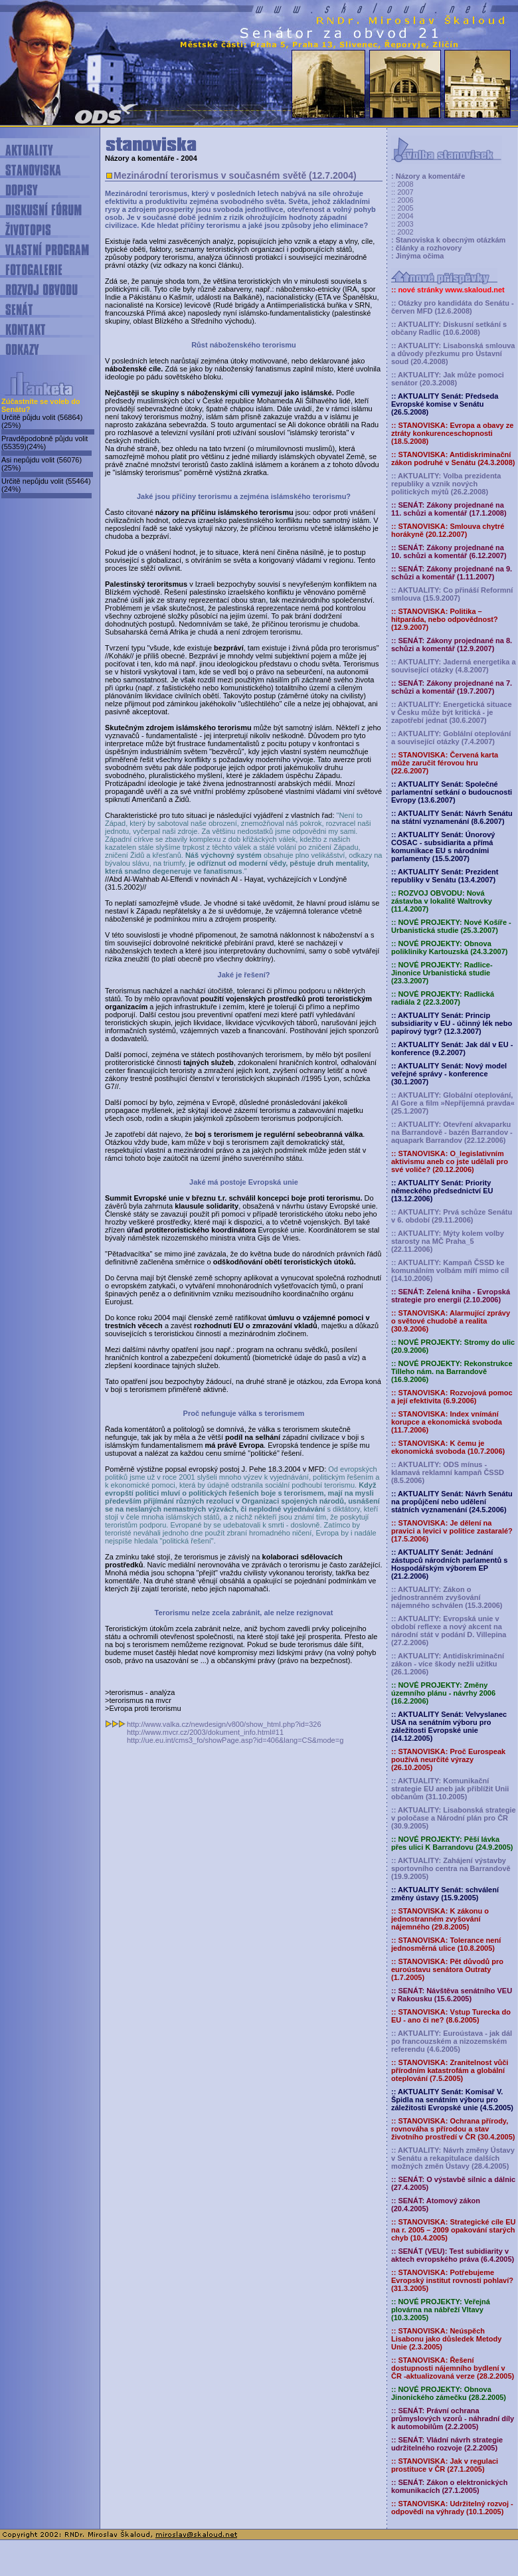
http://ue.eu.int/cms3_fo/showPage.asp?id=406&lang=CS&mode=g (235, 1740)
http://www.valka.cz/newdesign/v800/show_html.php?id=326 (224, 1724)
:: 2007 (402, 192)
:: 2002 (402, 232)
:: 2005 (402, 208)
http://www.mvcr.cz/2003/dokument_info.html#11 (205, 1732)
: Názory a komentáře (428, 176)
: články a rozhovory (426, 248)
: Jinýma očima (417, 256)
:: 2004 (402, 216)
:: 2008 (402, 184)
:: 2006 (402, 200)
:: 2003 (402, 224)
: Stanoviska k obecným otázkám (448, 240)
